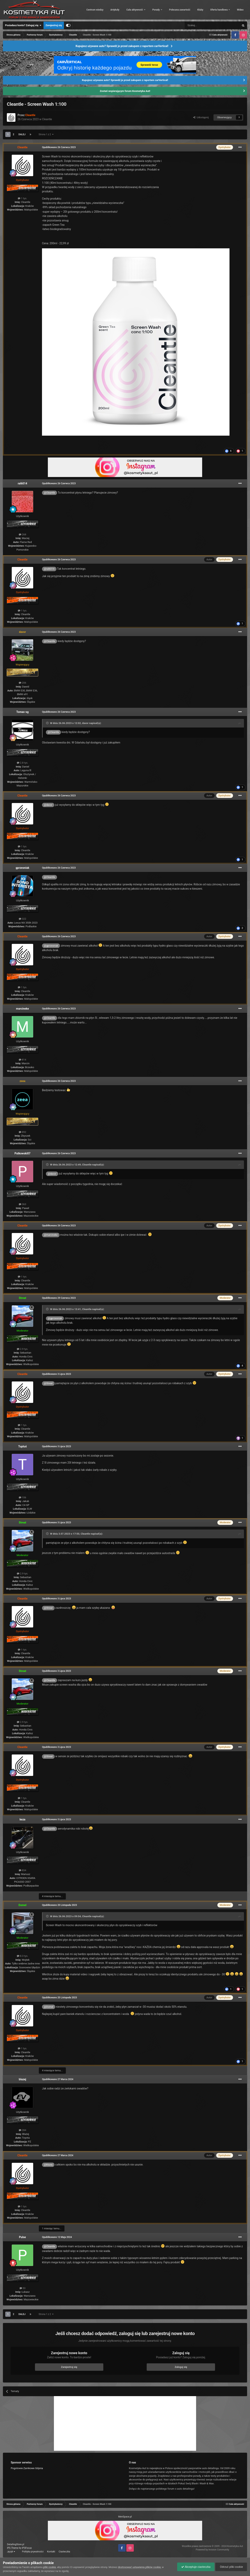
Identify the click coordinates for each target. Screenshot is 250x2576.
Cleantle (47, 119)
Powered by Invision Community (212, 2549)
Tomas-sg (22, 711)
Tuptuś (22, 1446)
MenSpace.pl (125, 2516)
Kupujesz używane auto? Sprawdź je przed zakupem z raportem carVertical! (122, 46)
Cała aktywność (132, 9)
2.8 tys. (22, 762)
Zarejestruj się (54, 25)
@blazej (48, 2164)
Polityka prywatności (33, 2551)
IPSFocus (27, 2548)
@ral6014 (49, 568)
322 (22, 918)
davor (85, 723)
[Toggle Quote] (47, 723)
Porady (154, 9)
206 (22, 682)
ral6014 (22, 483)
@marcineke (51, 1234)
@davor (48, 804)
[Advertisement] (125, 2423)
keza (22, 1819)
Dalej (22, 134)
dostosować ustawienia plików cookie (139, 2567)
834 (22, 1870)
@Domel (48, 2006)
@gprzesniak (51, 945)
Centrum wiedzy (92, 9)
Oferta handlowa (216, 9)
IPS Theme (12, 2548)
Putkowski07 (22, 1153)
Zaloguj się (181, 2366)
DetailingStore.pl (15, 2544)
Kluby (197, 9)
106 (22, 1497)
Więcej (238, 9)
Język (11, 2551)
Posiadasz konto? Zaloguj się (23, 25)
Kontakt (51, 2551)
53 (23, 2288)
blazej (22, 2079)
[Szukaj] (202, 25)
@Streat (48, 1383)
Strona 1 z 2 (45, 134)
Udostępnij (201, 117)
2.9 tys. (22, 1349)
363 (22, 1204)
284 (22, 2130)
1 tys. (22, 198)
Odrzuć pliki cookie (231, 2566)
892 (22, 1132)
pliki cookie (49, 2567)
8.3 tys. (22, 1955)
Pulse (22, 2237)
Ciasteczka (64, 2551)
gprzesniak (22, 867)
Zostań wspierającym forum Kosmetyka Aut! (125, 91)
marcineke (22, 1008)
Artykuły (112, 9)
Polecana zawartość (176, 9)
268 (22, 534)
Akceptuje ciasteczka (195, 2566)
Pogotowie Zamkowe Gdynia (27, 2468)
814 (22, 1059)
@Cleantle (49, 492)
